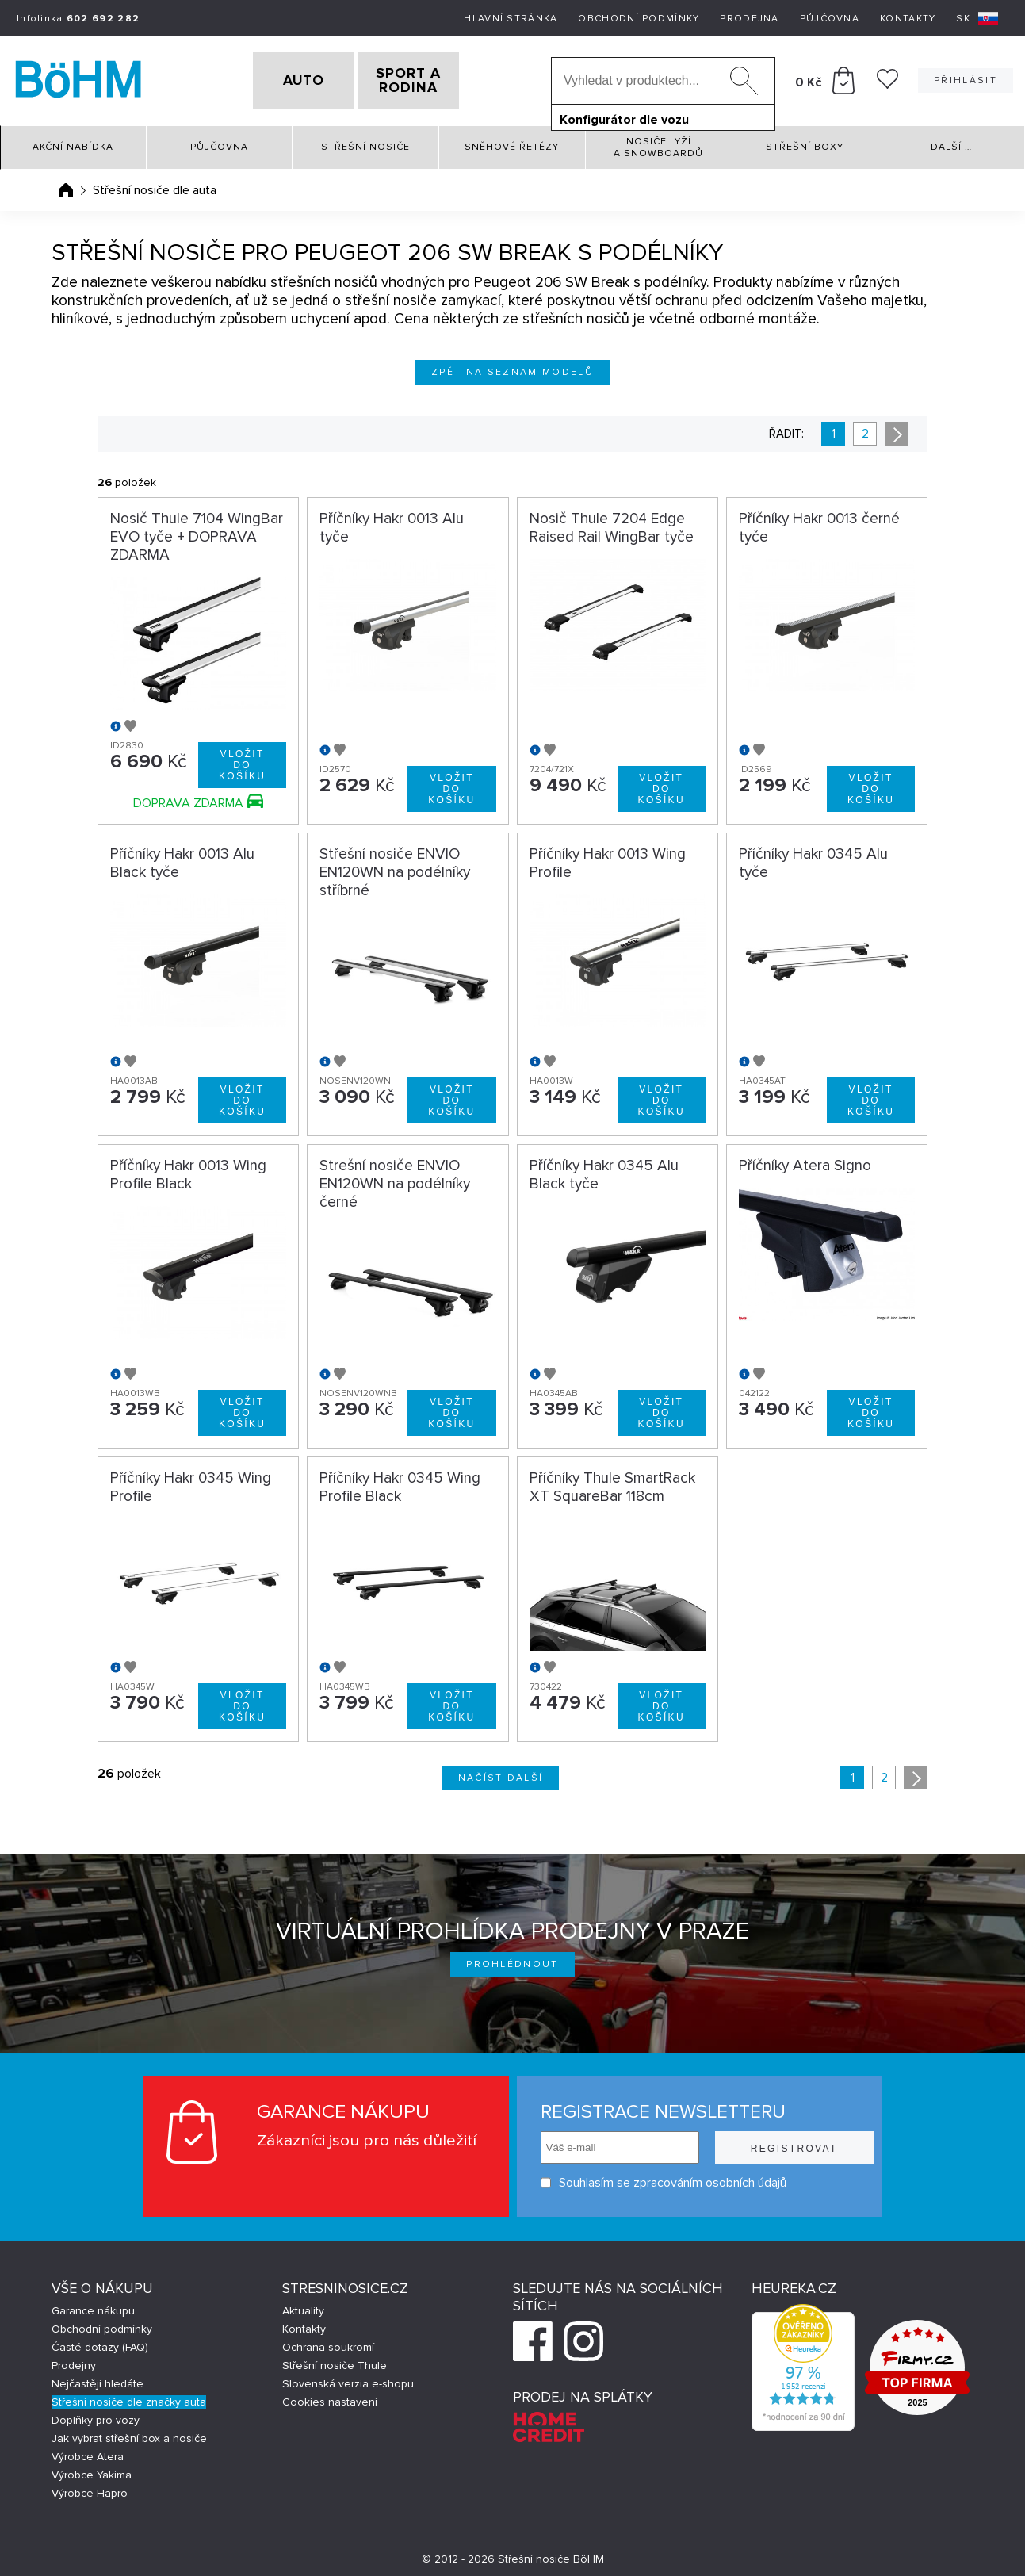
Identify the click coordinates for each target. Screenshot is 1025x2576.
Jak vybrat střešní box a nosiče (129, 2433)
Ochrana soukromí (328, 2341)
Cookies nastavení (329, 2396)
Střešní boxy (804, 142)
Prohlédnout (512, 1959)
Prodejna (749, 19)
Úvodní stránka (66, 185)
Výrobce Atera (88, 2451)
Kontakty (907, 19)
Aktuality (303, 2305)
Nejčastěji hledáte (97, 2378)
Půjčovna (829, 19)
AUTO (278, 78)
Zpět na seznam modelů (512, 367)
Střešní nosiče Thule (334, 2360)
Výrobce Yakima (92, 2469)
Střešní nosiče (365, 142)
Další (951, 142)
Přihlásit (965, 78)
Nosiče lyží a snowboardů (658, 142)
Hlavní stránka (510, 19)
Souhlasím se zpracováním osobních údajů (662, 2177)
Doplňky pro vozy (96, 2414)
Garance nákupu (93, 2305)
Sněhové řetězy (512, 142)
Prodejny (74, 2360)
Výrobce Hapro (90, 2487)
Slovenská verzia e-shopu (348, 2378)
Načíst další (501, 1773)
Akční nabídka (73, 142)
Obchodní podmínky (638, 19)
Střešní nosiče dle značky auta (129, 2396)
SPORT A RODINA (434, 78)
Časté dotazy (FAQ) (100, 2341)
